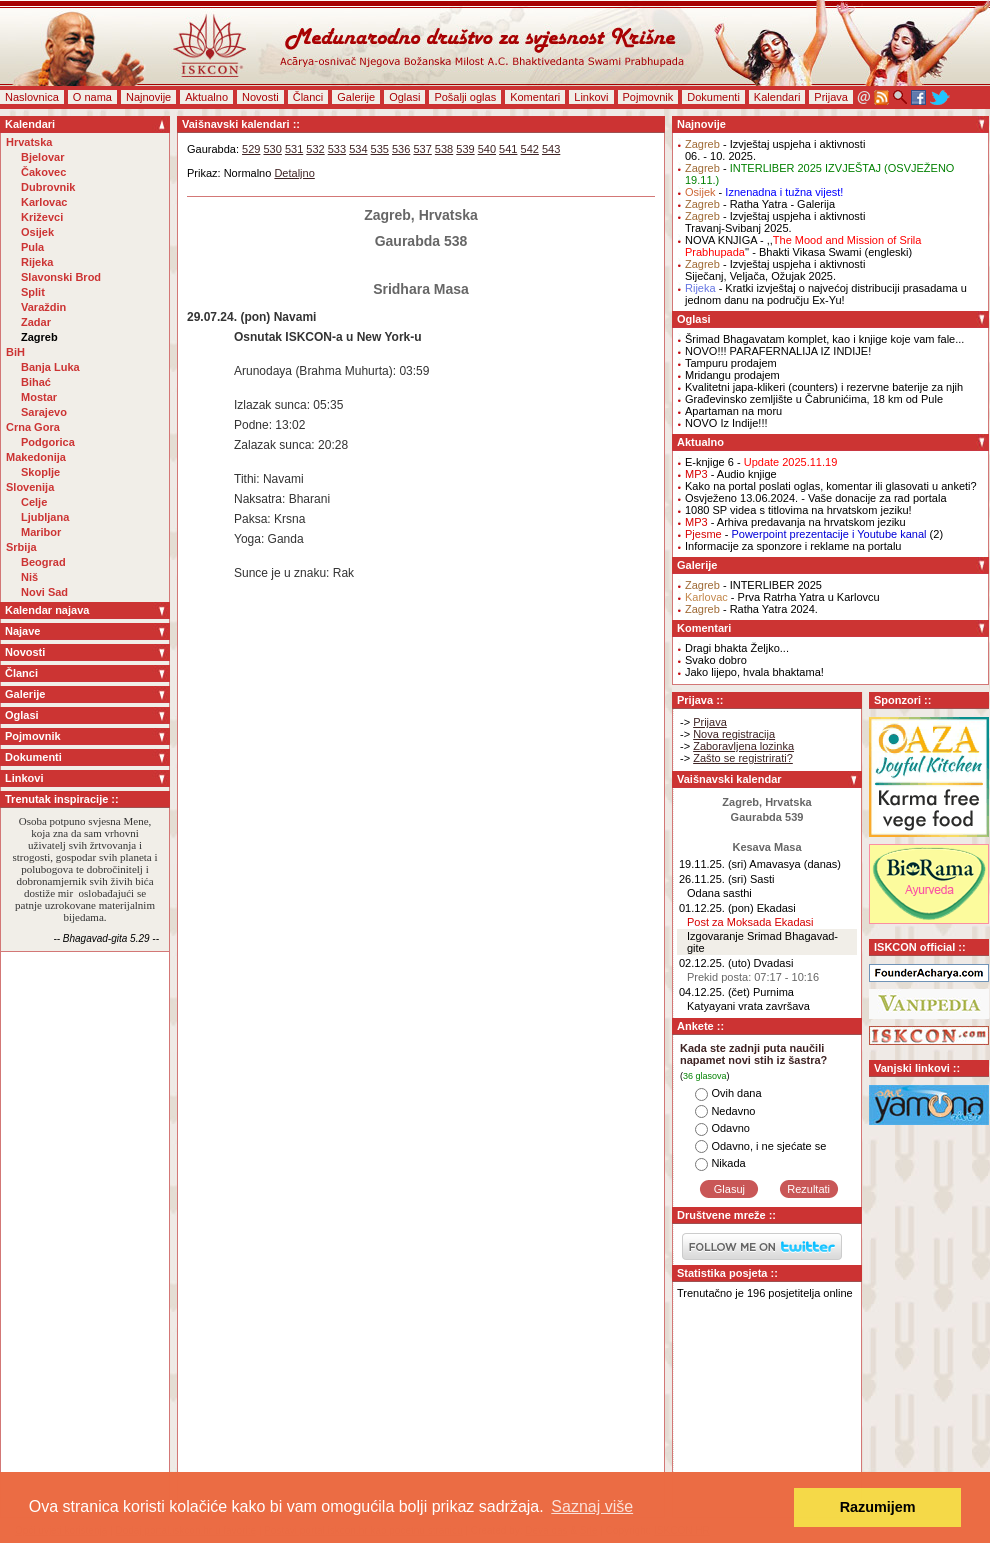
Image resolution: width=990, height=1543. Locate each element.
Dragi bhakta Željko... (737, 648)
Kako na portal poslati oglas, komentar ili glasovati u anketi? (831, 486)
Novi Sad (44, 592)
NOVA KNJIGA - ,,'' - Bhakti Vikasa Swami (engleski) (803, 246)
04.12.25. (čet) (714, 992)
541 (508, 149)
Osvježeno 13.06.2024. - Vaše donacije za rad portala (816, 498)
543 (551, 149)
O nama (92, 97)
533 (337, 149)
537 (422, 149)
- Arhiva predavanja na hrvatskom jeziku (795, 522)
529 (251, 149)
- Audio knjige (731, 474)
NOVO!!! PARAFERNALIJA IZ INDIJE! (778, 351)
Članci (308, 97)
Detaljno (294, 173)
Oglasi (404, 97)
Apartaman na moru (733, 411)
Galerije (356, 97)
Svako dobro (716, 660)
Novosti (260, 97)
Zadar (36, 322)
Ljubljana (45, 517)
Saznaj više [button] (592, 1506)
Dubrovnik (48, 187)
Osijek (37, 232)
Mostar (39, 397)
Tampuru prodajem (731, 363)
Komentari (535, 97)
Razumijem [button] (878, 1507)
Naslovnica (32, 97)
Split (33, 292)
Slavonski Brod (61, 277)
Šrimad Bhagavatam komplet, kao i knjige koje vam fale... (824, 339)
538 (444, 149)
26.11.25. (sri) (713, 879)
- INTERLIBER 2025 (753, 585)
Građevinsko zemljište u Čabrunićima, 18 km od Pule (814, 399)
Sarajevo (44, 412)
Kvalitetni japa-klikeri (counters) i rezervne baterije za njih (824, 387)
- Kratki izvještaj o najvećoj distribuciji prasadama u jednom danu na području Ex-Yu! (826, 294)
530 (272, 149)
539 (465, 149)
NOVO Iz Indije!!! (726, 423)
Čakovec (43, 172)
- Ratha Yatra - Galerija (760, 204)
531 (294, 149)
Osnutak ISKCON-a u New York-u (328, 337)
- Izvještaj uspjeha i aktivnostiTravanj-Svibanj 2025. (775, 222)
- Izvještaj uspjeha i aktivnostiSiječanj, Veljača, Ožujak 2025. (775, 270)
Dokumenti (713, 97)
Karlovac (44, 202)
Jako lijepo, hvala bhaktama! (754, 672)
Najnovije (148, 97)
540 (487, 149)
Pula (32, 247)
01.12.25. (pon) (716, 908)
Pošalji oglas (465, 97)
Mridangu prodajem (732, 375)
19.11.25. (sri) (713, 864)
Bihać (36, 382)
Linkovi (591, 97)
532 (315, 149)
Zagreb (39, 337)
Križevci (42, 217)
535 (380, 149)
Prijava (831, 97)
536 (401, 149)
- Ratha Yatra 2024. (751, 609)
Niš (29, 577)
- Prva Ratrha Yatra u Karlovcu (782, 597)
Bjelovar (42, 157)
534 (358, 149)
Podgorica (48, 442)
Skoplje (40, 472)
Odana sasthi (719, 893)
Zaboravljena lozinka (743, 746)
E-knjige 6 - (761, 462)
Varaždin (43, 307)
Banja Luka (50, 367)
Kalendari (777, 97)
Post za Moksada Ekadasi (750, 922)
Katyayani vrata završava (748, 1006)
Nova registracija (734, 734)
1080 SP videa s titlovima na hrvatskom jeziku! (798, 510)
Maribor (41, 532)
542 (530, 149)
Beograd (43, 562)
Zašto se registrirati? (743, 758)
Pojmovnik (648, 97)
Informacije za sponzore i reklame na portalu (793, 546)
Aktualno (206, 97)
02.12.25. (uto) (715, 963)
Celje (34, 502)
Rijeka (37, 262)
